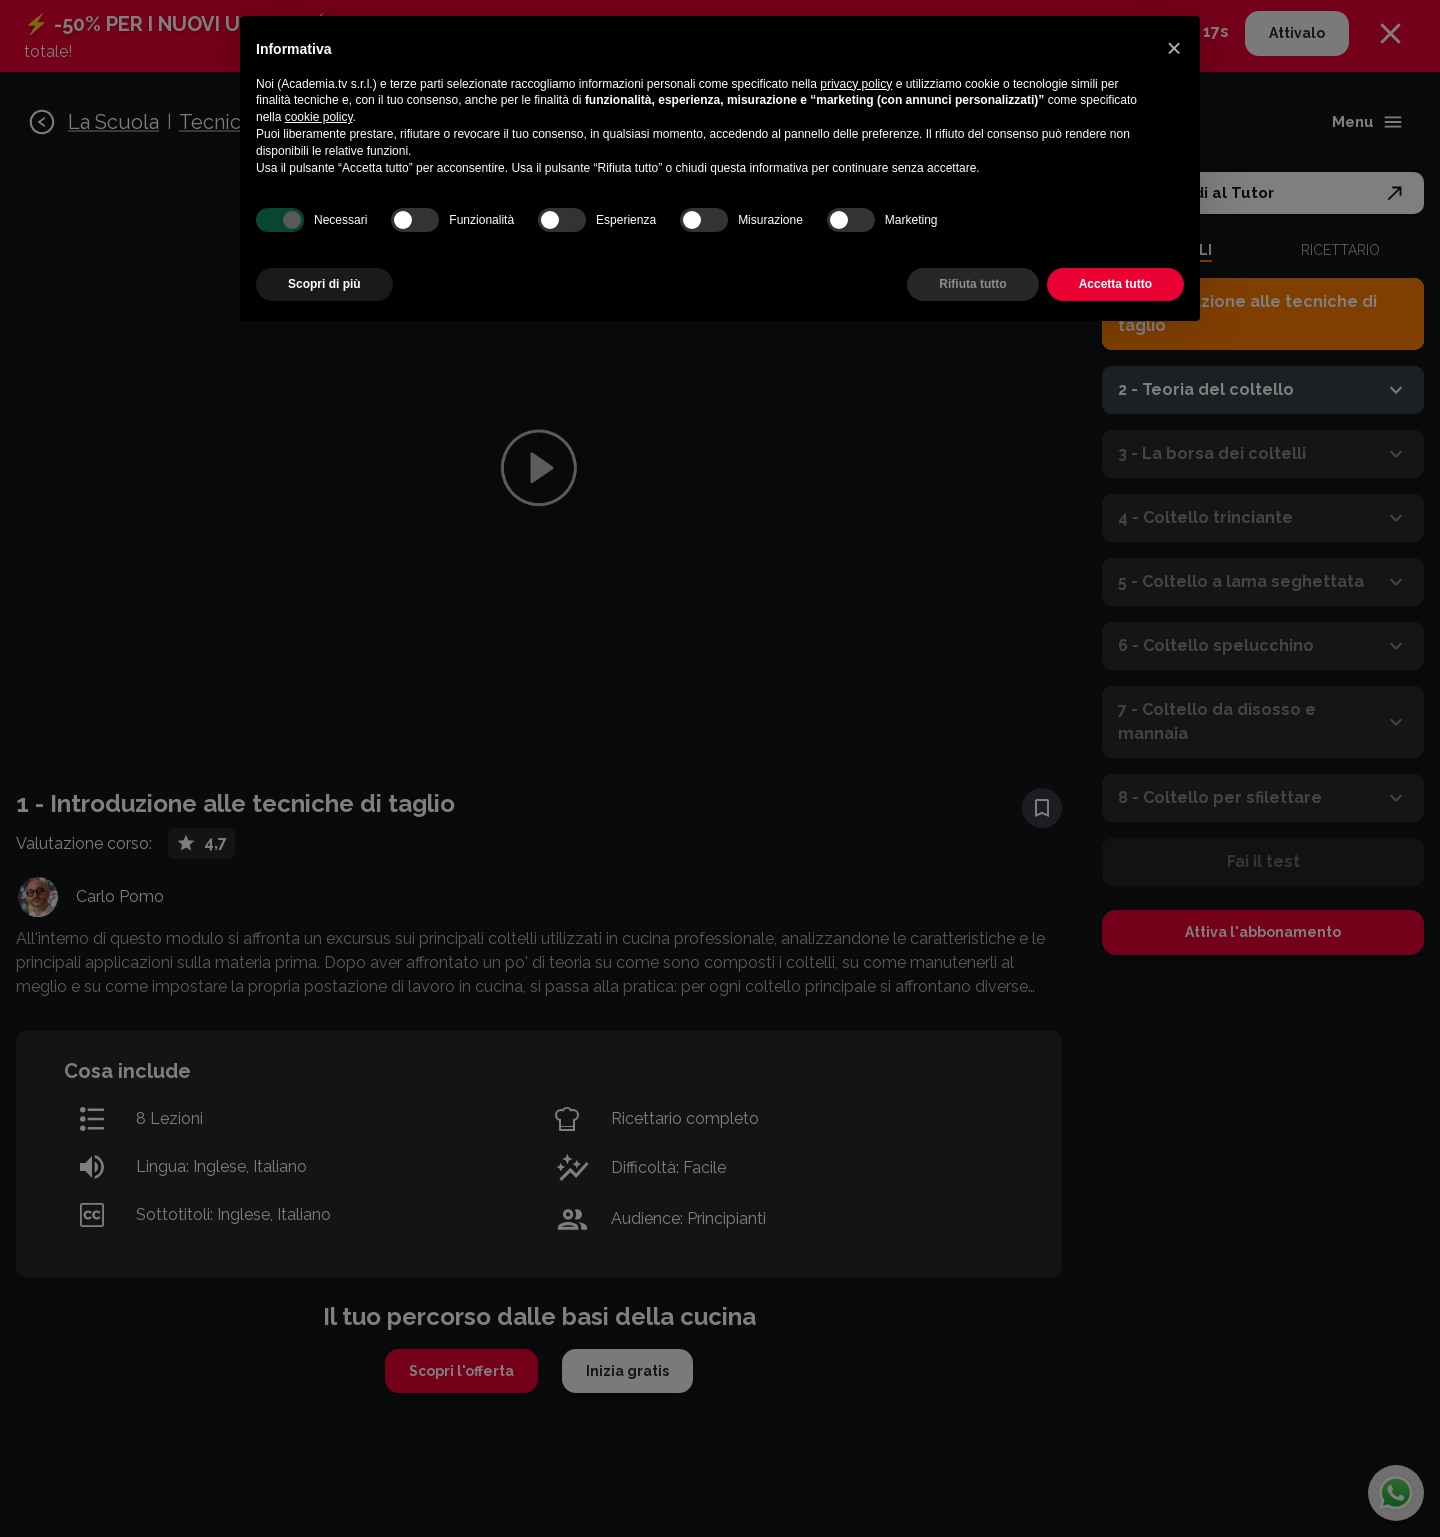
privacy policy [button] (856, 84)
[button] (1174, 48)
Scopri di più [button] (324, 284)
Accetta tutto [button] (1115, 284)
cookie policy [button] (319, 117)
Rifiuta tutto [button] (972, 284)
